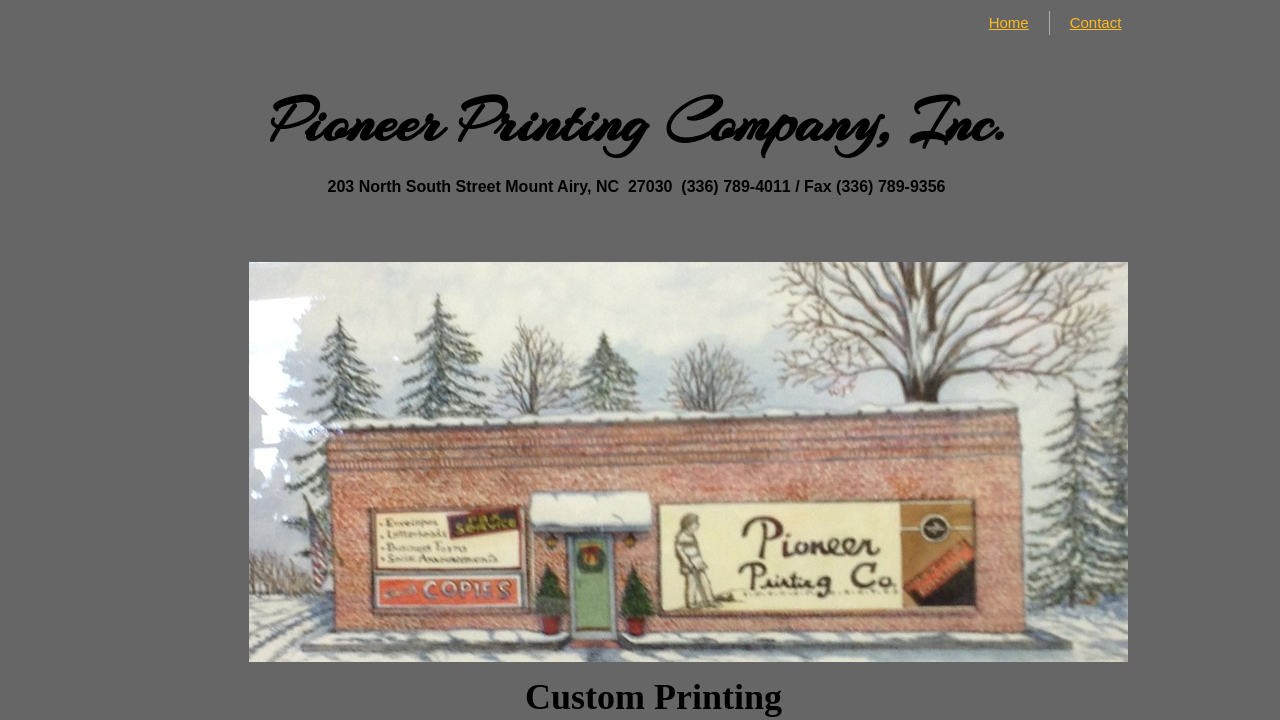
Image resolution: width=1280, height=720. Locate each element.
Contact (1096, 22)
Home (1009, 22)
